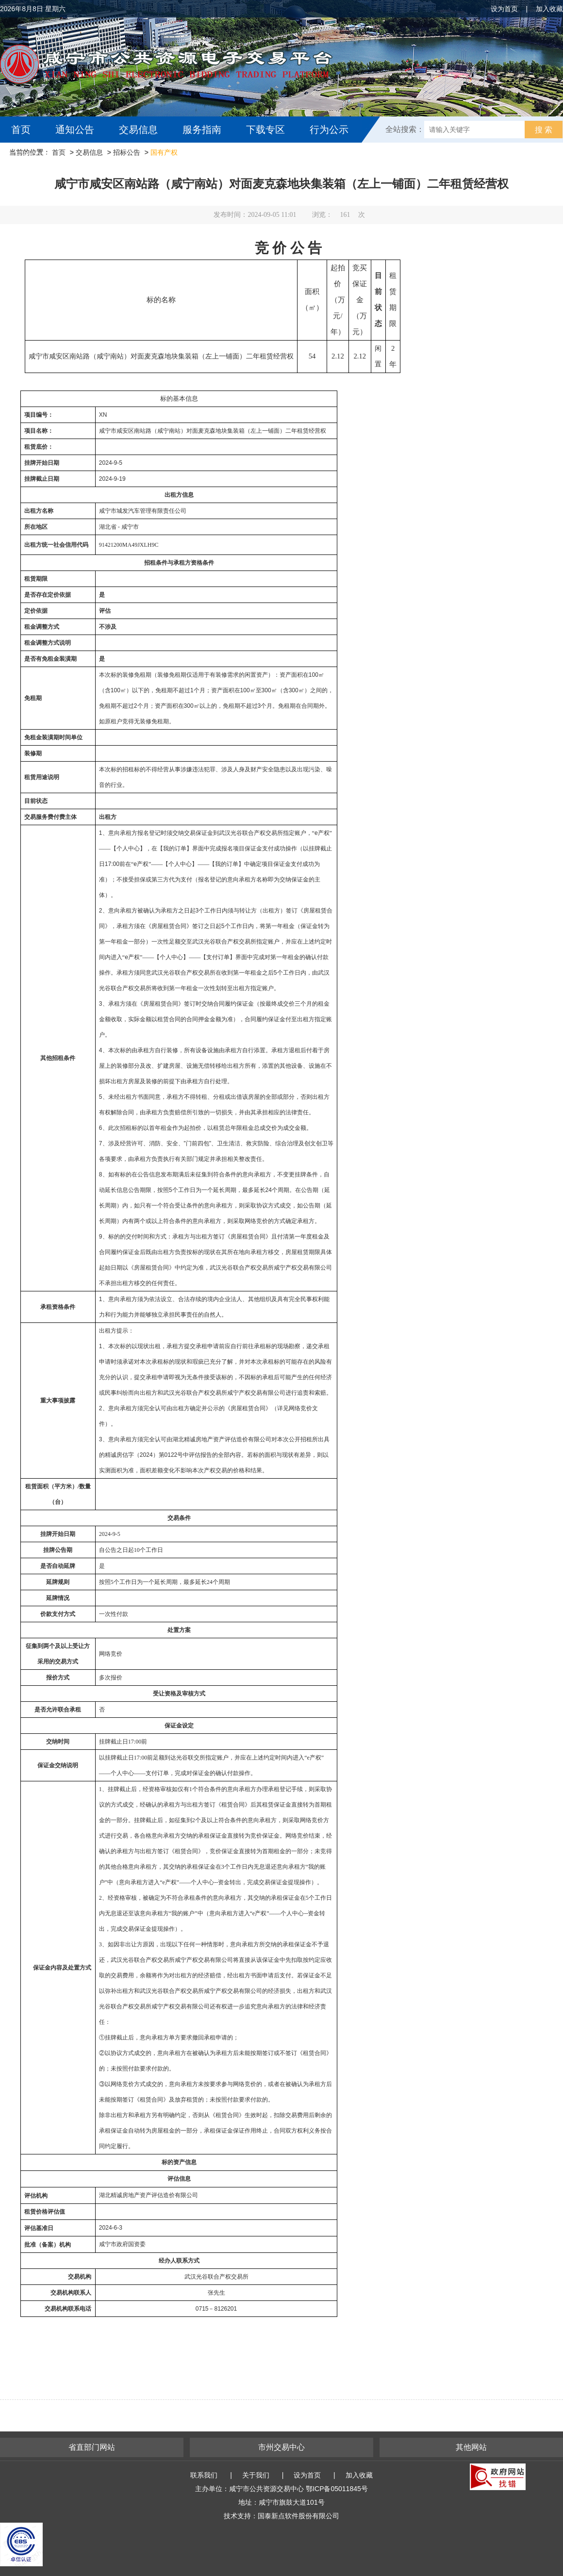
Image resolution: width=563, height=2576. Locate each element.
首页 (21, 129)
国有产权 (164, 152)
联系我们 (203, 2475)
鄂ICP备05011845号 (337, 2489)
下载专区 (265, 129)
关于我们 (255, 2475)
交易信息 (138, 129)
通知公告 (74, 129)
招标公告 (126, 152)
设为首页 (504, 9)
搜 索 (543, 130)
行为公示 (329, 129)
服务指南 (201, 129)
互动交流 (33, 155)
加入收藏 (549, 9)
